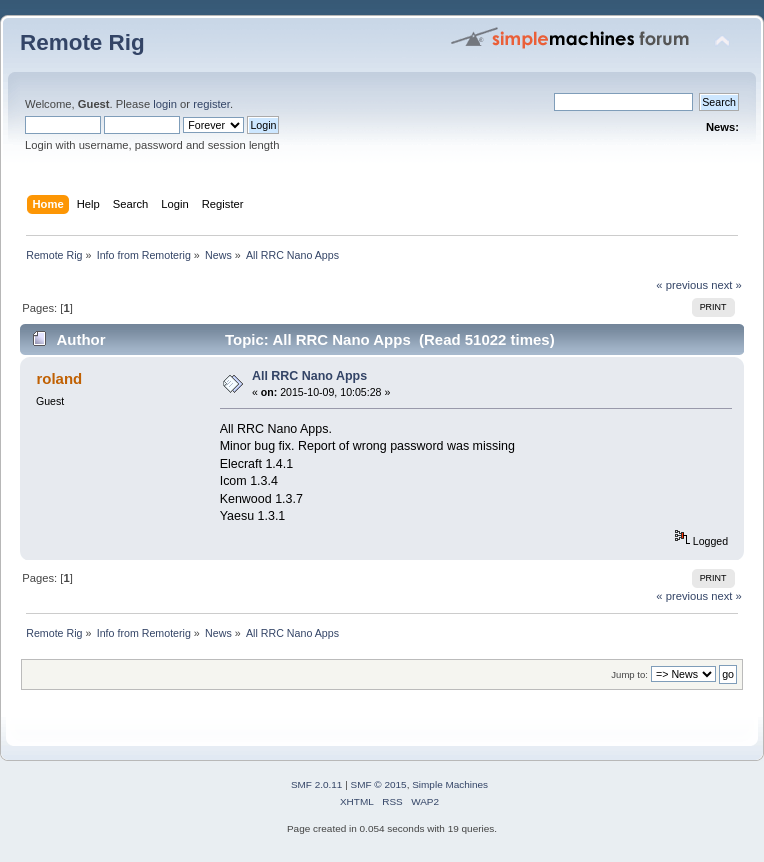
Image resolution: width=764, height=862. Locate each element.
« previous (682, 285)
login (165, 104)
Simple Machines (450, 784)
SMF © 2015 (379, 784)
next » (726, 285)
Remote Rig (82, 42)
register (211, 104)
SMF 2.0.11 (317, 784)
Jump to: (629, 674)
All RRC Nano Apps (309, 376)
